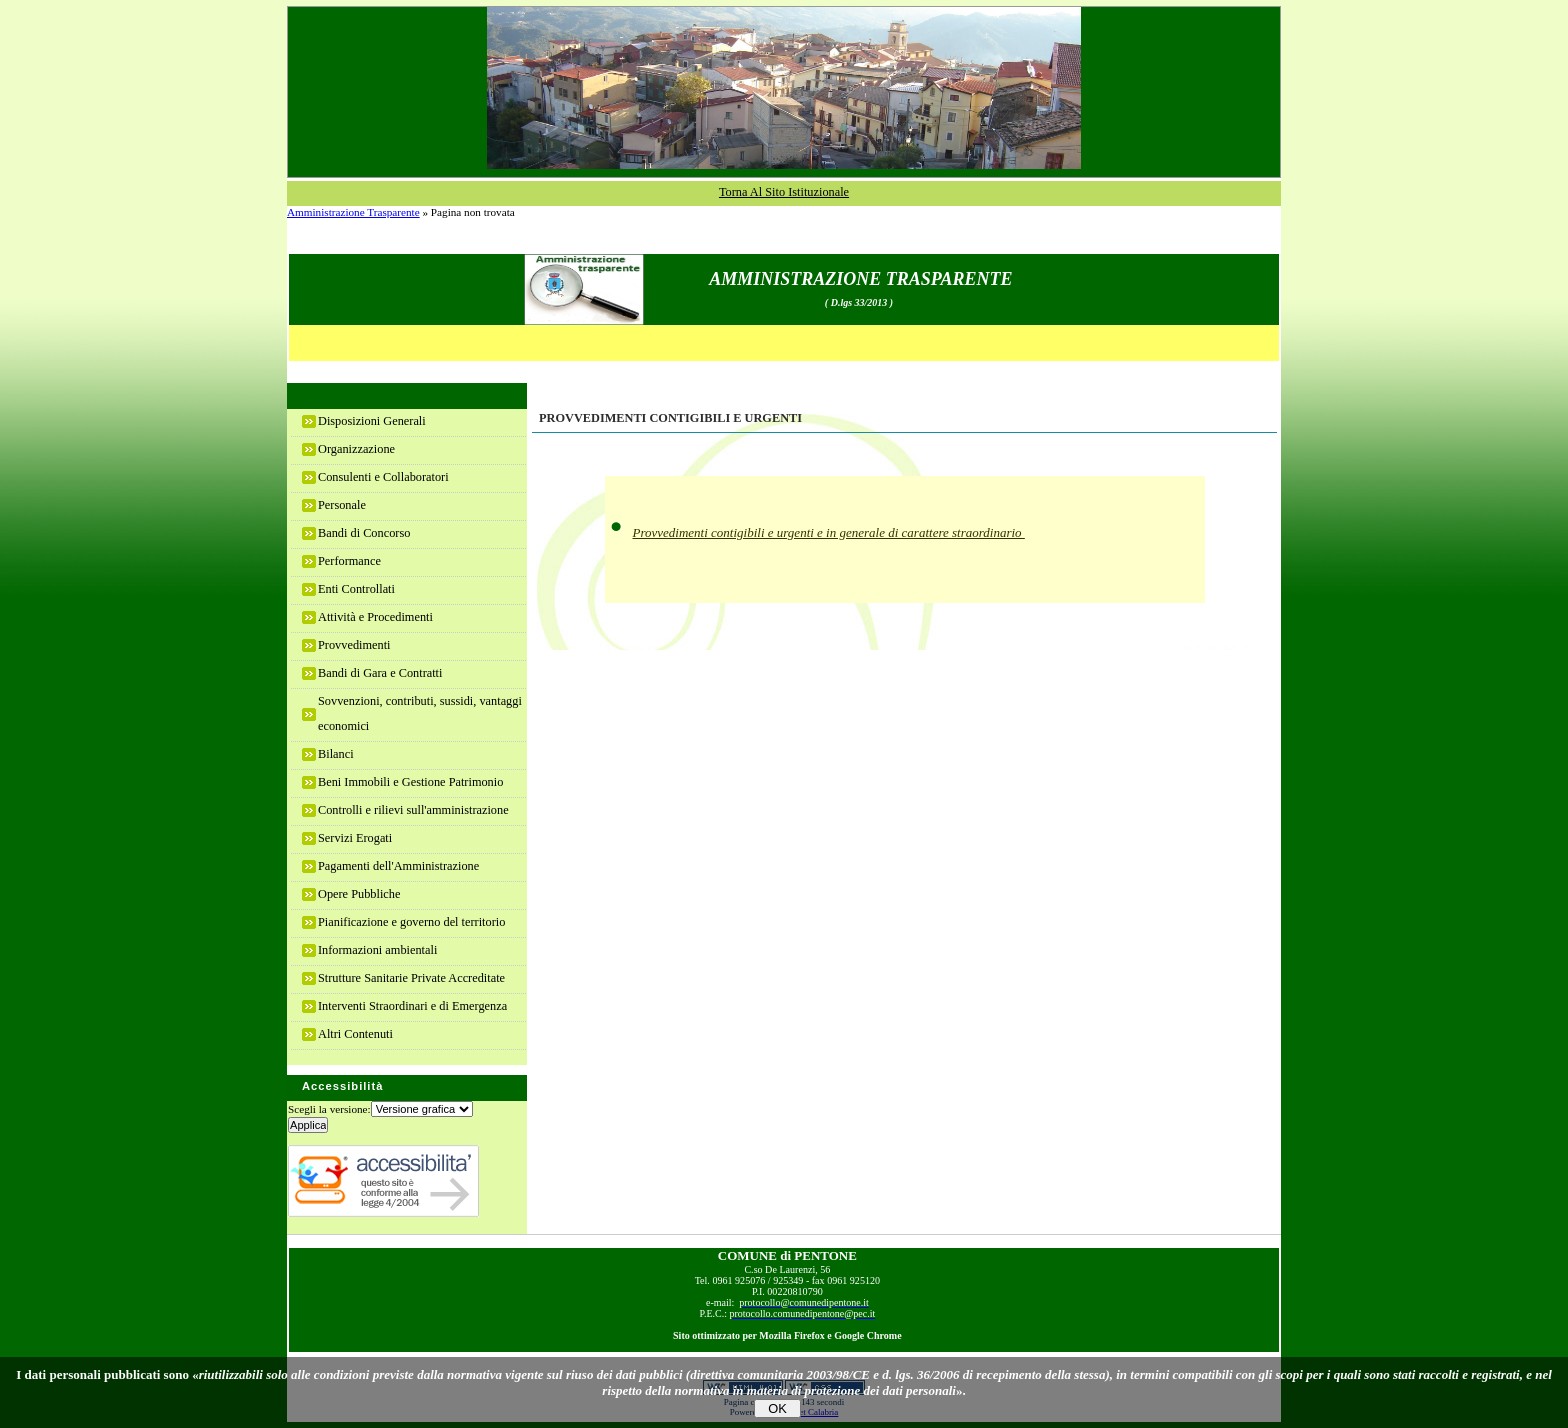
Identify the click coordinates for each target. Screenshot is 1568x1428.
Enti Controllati (356, 589)
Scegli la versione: (329, 1109)
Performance (349, 561)
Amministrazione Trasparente (353, 212)
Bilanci (336, 754)
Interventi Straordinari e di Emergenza (412, 1006)
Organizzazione (356, 449)
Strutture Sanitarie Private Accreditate (411, 978)
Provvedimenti (354, 645)
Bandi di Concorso (364, 533)
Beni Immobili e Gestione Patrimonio (410, 782)
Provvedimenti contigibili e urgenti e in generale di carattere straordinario (829, 532)
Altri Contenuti (355, 1034)
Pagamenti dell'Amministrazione (398, 866)
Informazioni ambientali (377, 950)
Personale (342, 505)
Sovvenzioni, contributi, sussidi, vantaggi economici (420, 713)
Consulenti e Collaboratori (383, 477)
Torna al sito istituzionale (784, 192)
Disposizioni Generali (372, 421)
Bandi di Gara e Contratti (380, 673)
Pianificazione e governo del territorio (411, 922)
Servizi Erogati (355, 838)
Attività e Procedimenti (375, 617)
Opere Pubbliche (359, 894)
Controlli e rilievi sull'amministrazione (413, 810)
